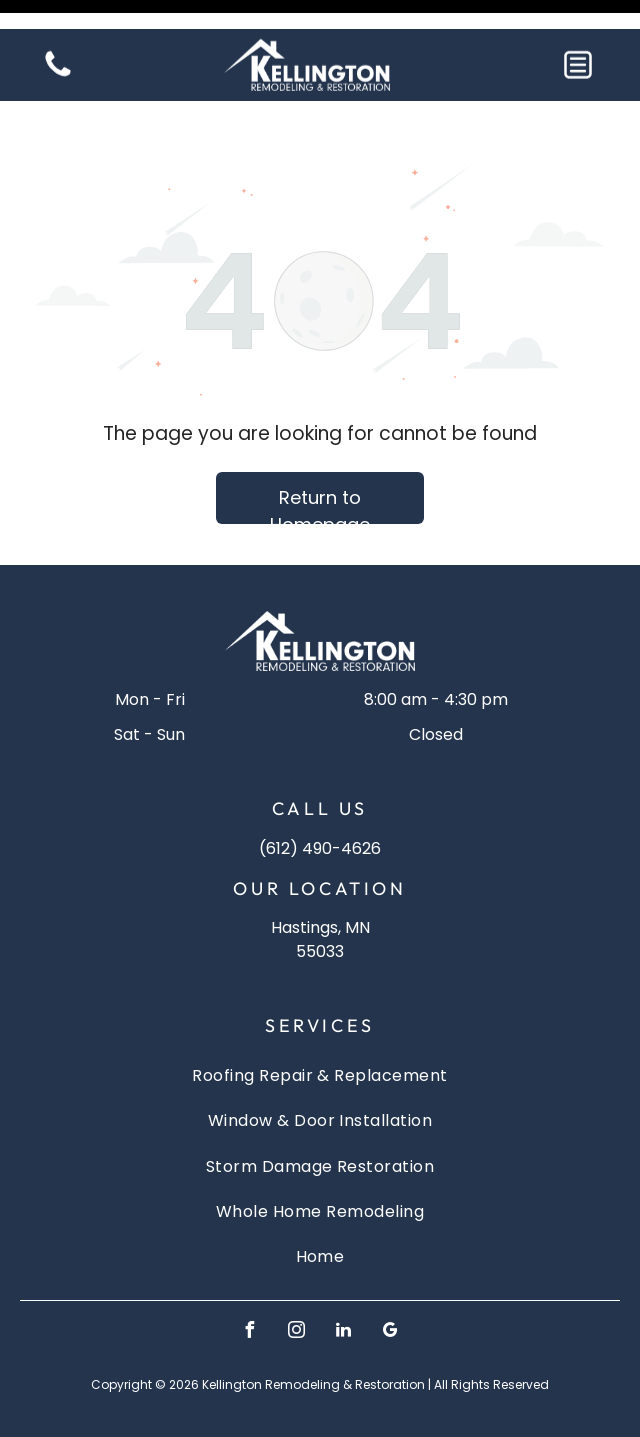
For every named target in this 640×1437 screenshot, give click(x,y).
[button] (578, 36)
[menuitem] (320, 1025)
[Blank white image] (58, 46)
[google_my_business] (391, 1282)
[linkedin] (344, 1282)
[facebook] (250, 1282)
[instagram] (297, 1282)
